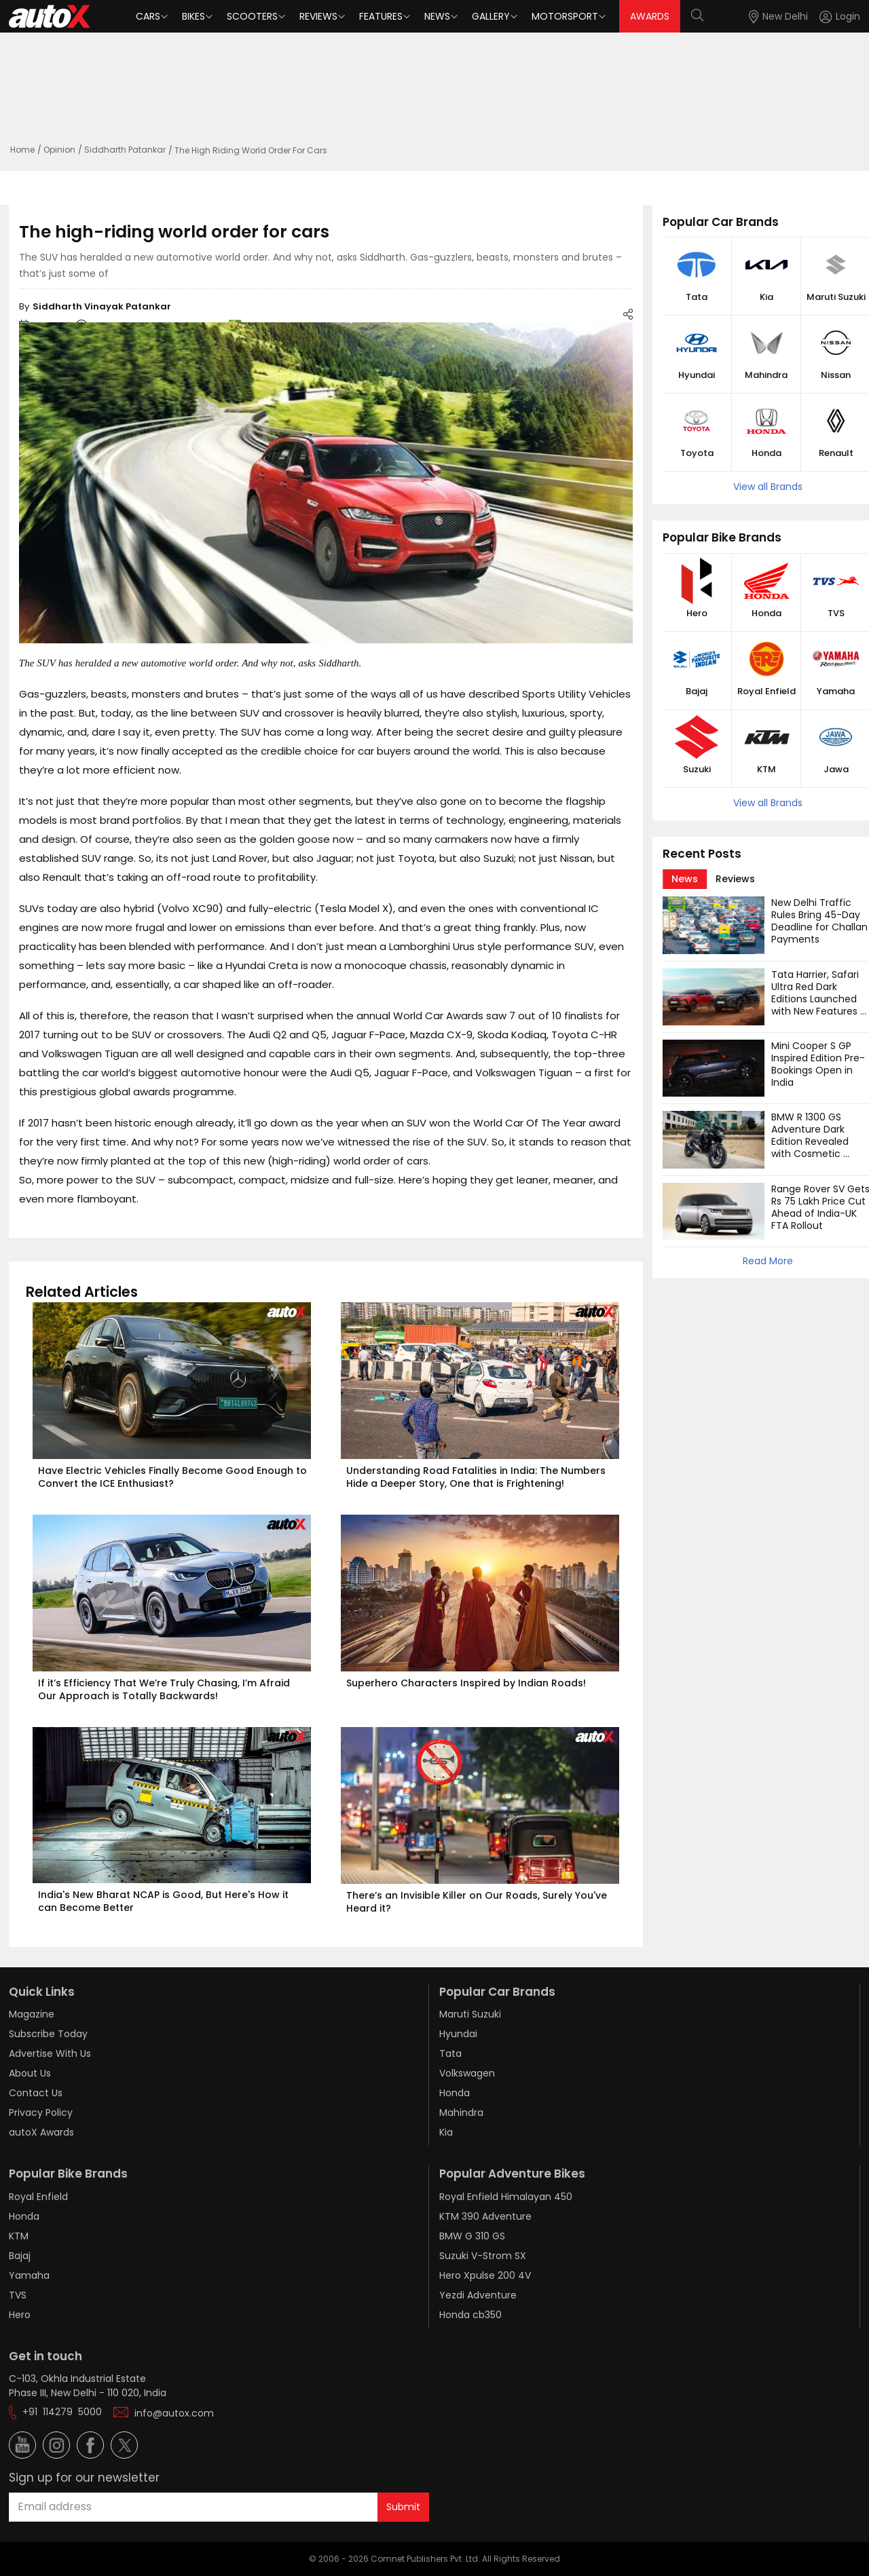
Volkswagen (467, 2073)
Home (22, 149)
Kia (766, 297)
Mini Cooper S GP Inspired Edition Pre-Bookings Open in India (818, 1064)
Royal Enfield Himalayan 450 (505, 2196)
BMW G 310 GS (472, 2236)
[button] (827, 16)
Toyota (697, 453)
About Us (30, 2073)
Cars (148, 16)
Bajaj (696, 691)
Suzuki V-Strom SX (482, 2255)
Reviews (318, 16)
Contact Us (35, 2093)
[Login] (839, 16)
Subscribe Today (48, 2034)
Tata (696, 297)
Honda (766, 453)
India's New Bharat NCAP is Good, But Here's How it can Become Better (164, 1901)
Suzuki (697, 769)
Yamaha (836, 691)
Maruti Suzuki (836, 297)
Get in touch (45, 2356)
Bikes (193, 16)
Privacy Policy (41, 2112)
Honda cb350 (470, 2315)
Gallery (491, 16)
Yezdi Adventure (478, 2295)
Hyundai (696, 375)
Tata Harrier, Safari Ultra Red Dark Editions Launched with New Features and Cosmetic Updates (816, 1005)
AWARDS (649, 16)
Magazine (31, 2014)
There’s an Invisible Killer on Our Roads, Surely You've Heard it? (478, 1902)
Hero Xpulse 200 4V (485, 2275)
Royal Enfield (766, 691)
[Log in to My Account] (839, 16)
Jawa (836, 769)
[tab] (685, 879)
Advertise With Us (50, 2053)
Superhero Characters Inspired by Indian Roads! (466, 1683)
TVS (836, 613)
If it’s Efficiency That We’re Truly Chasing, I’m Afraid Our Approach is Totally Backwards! (165, 1689)
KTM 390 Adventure (485, 2216)
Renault (836, 453)
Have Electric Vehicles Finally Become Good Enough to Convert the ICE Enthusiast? (174, 1477)
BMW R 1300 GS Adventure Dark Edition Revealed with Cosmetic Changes (811, 1141)
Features (381, 16)
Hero (696, 613)
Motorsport (565, 16)
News (437, 16)
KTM (766, 769)
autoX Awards (41, 2132)
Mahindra (766, 375)
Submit (403, 2507)
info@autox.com (174, 2413)
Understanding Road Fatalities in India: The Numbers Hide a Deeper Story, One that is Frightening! (477, 1477)
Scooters (252, 16)
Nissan (836, 375)
